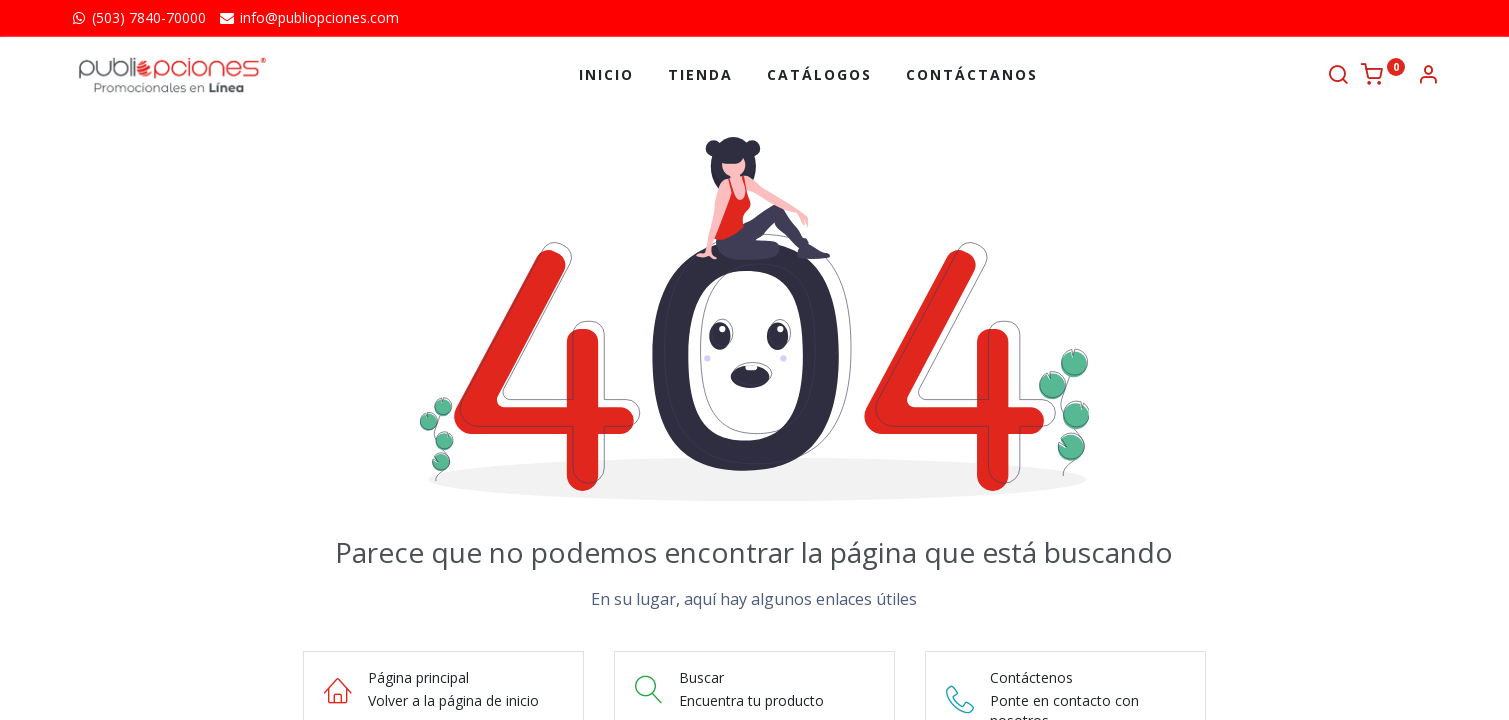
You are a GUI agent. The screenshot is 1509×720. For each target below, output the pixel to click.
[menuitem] (606, 75)
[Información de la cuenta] (1428, 76)
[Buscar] (1338, 76)
